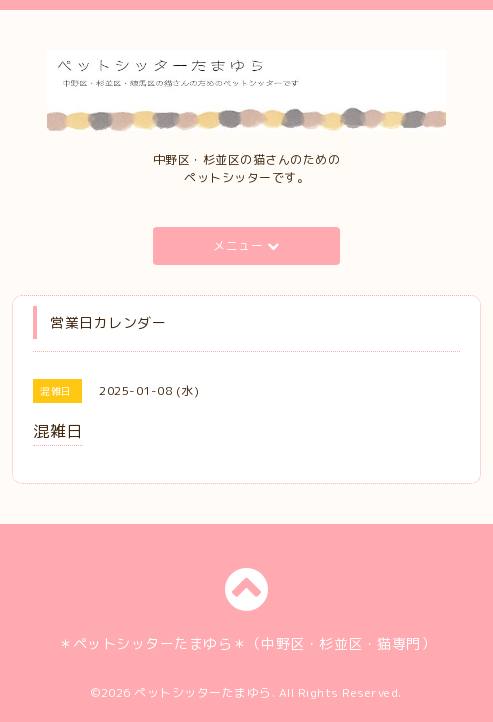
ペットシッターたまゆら (203, 692)
